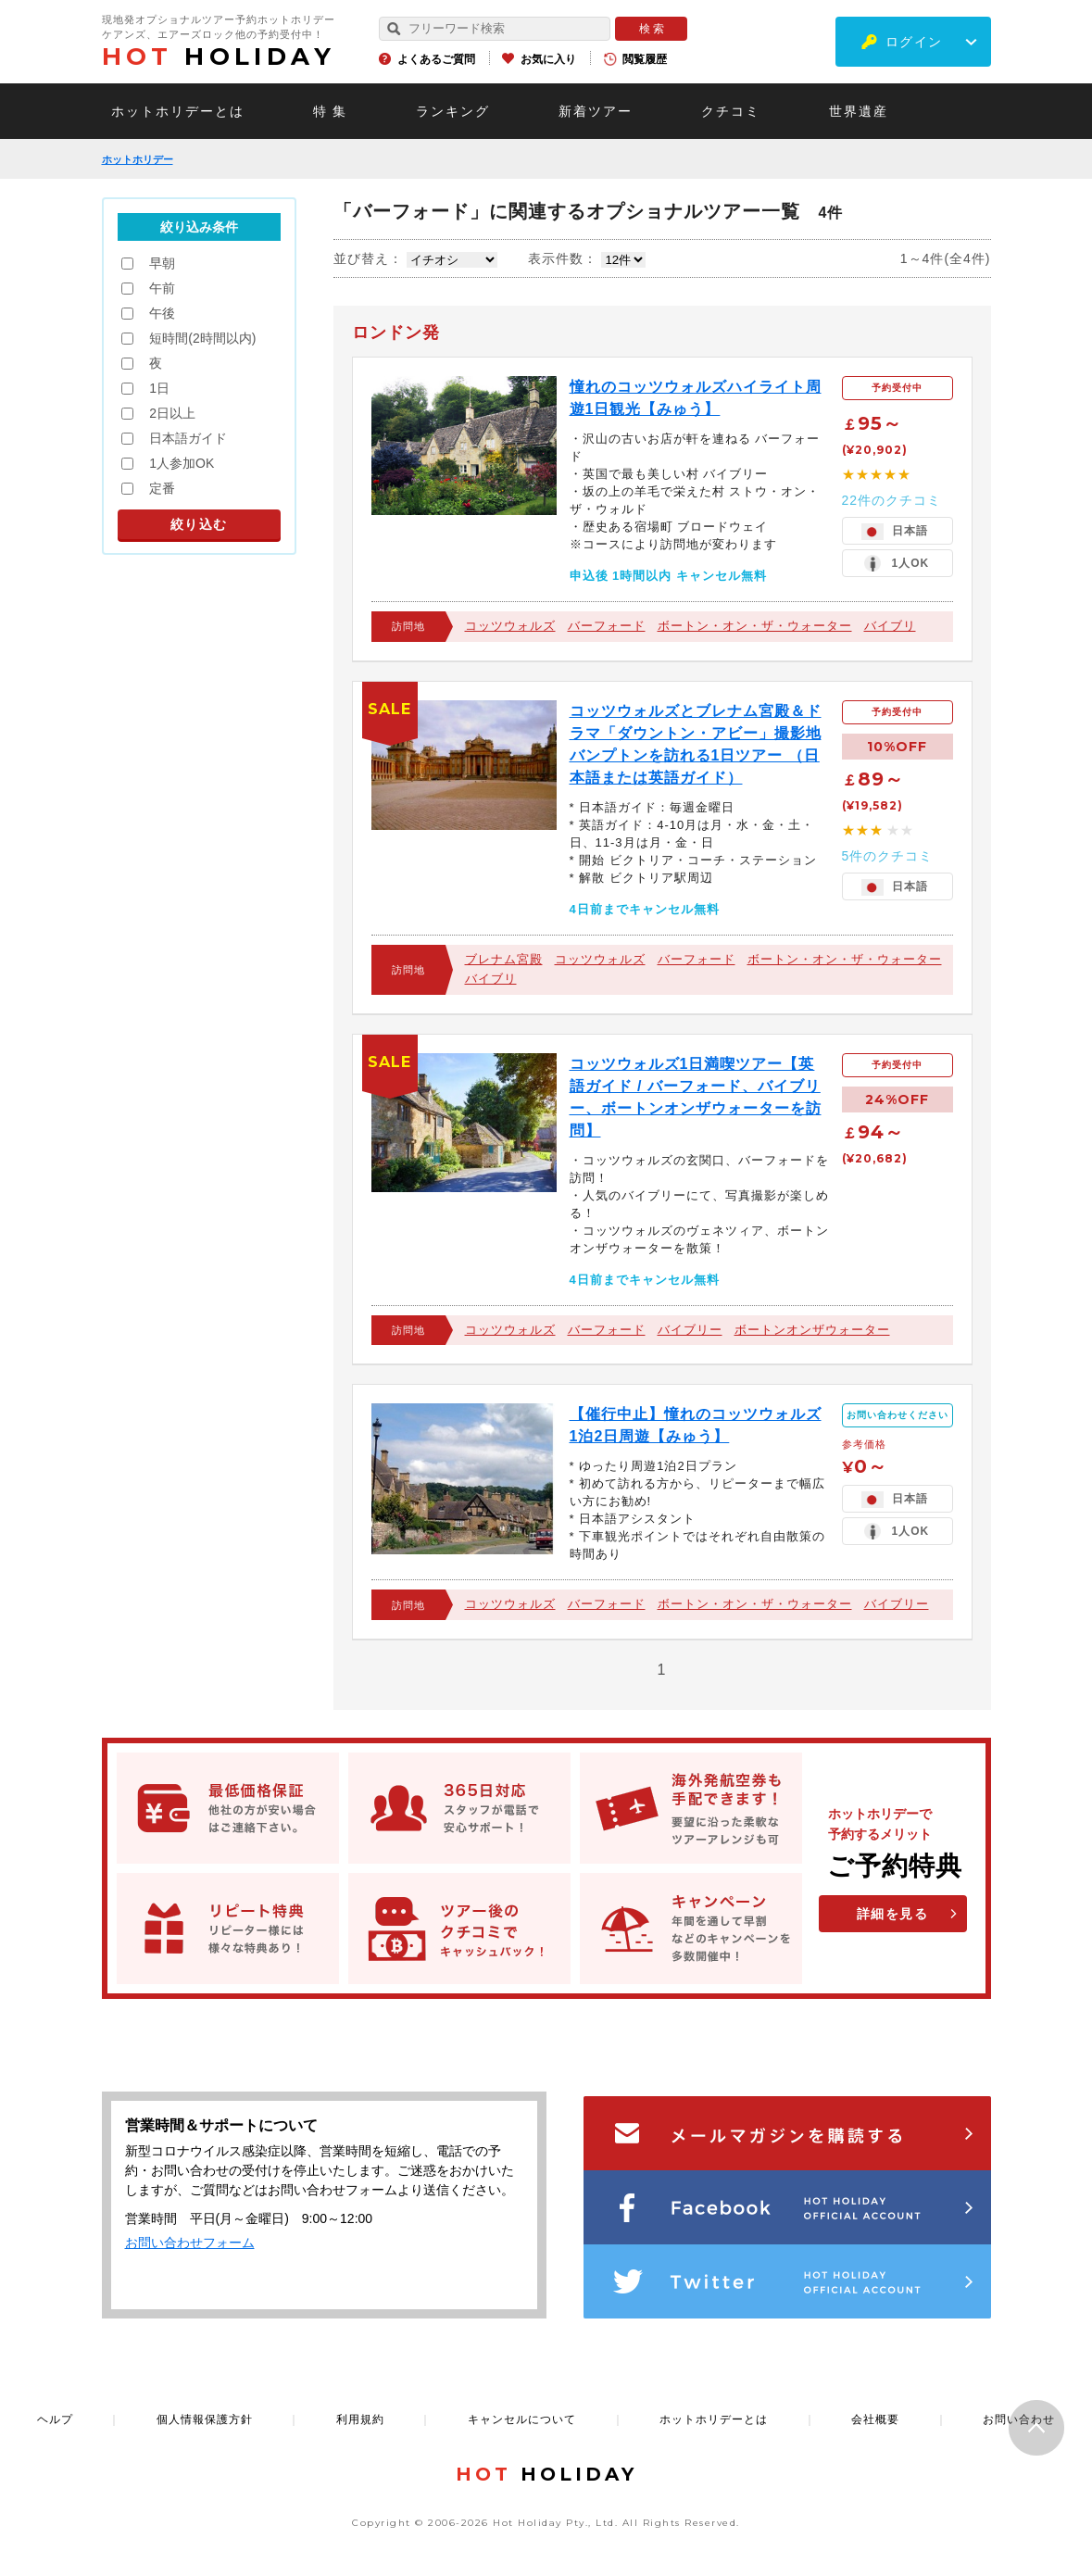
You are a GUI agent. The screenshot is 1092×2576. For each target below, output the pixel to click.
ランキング (453, 111)
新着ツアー (596, 111)
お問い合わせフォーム (190, 2242)
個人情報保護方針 (205, 2419)
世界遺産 (858, 111)
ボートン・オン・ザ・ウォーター (755, 626)
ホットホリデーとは (178, 111)
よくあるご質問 (436, 59)
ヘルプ (55, 2419)
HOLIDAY (218, 56)
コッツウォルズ (510, 626)
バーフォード (607, 626)
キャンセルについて (522, 2419)
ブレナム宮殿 (504, 959)
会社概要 (875, 2419)
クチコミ (730, 111)
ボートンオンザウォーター (812, 1330)
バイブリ (890, 626)
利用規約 (360, 2419)
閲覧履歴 (644, 59)
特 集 (330, 111)
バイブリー (690, 1330)
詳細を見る (893, 1913)
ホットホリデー (137, 159)
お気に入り (548, 59)
